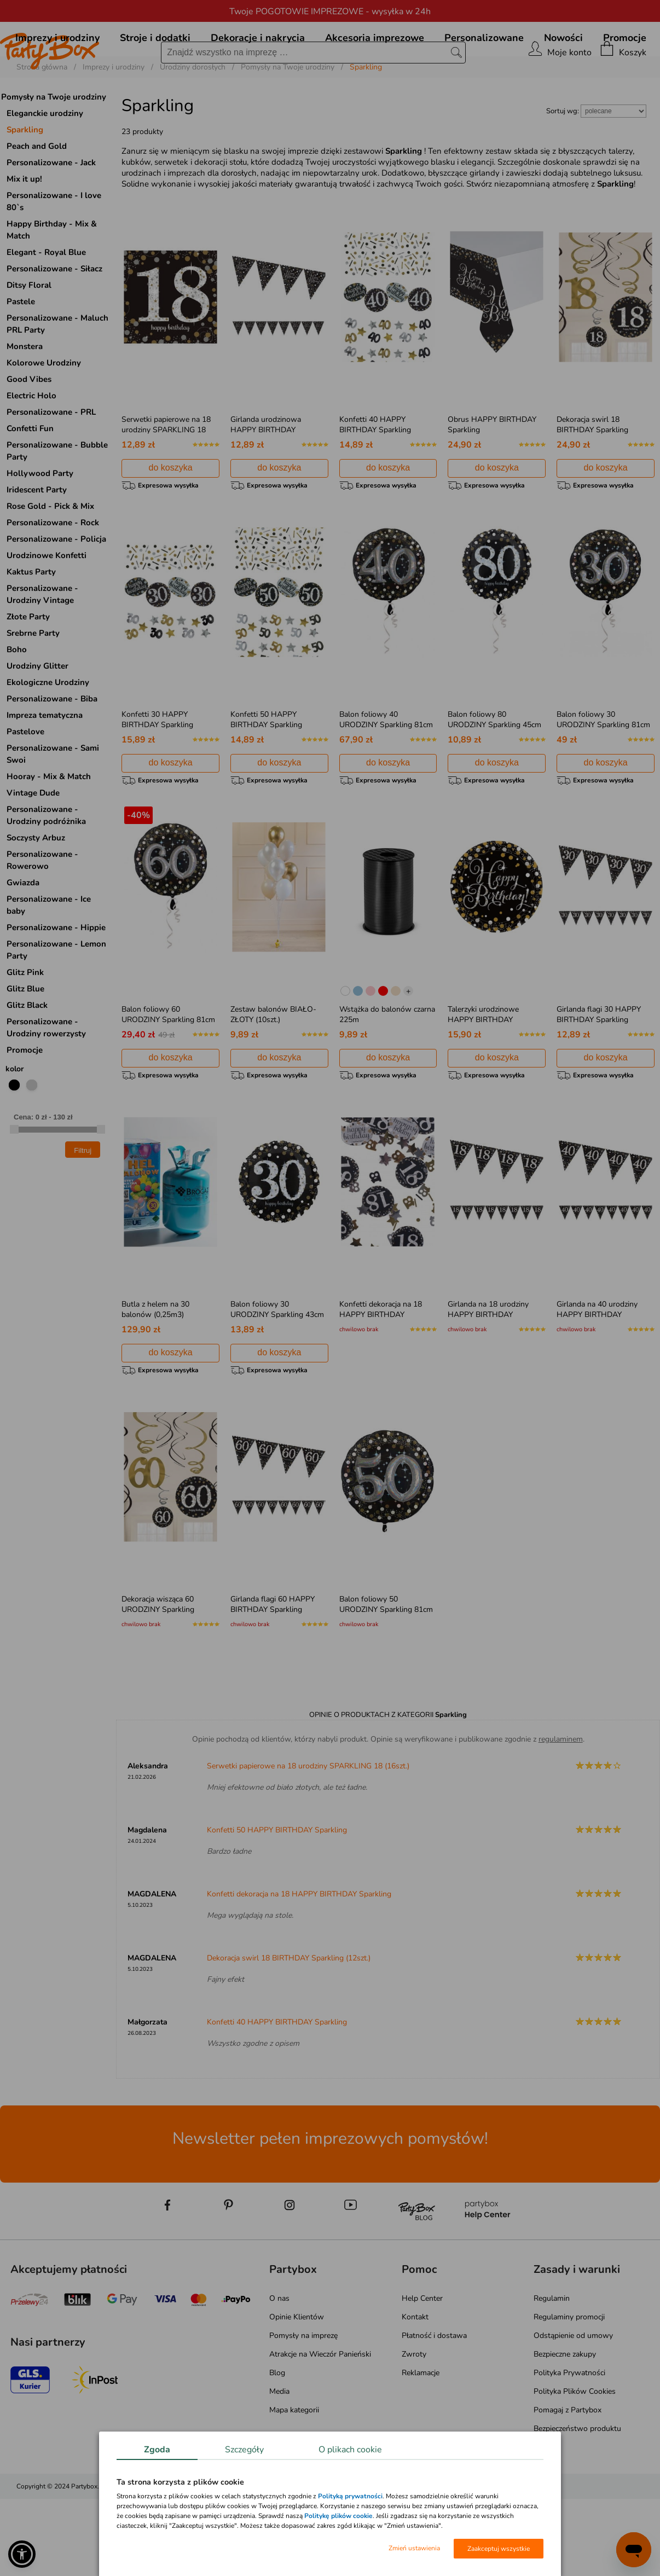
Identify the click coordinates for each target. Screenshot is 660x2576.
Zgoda (157, 2450)
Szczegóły (244, 2450)
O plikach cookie (350, 2450)
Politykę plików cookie (338, 2515)
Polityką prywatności (350, 2496)
